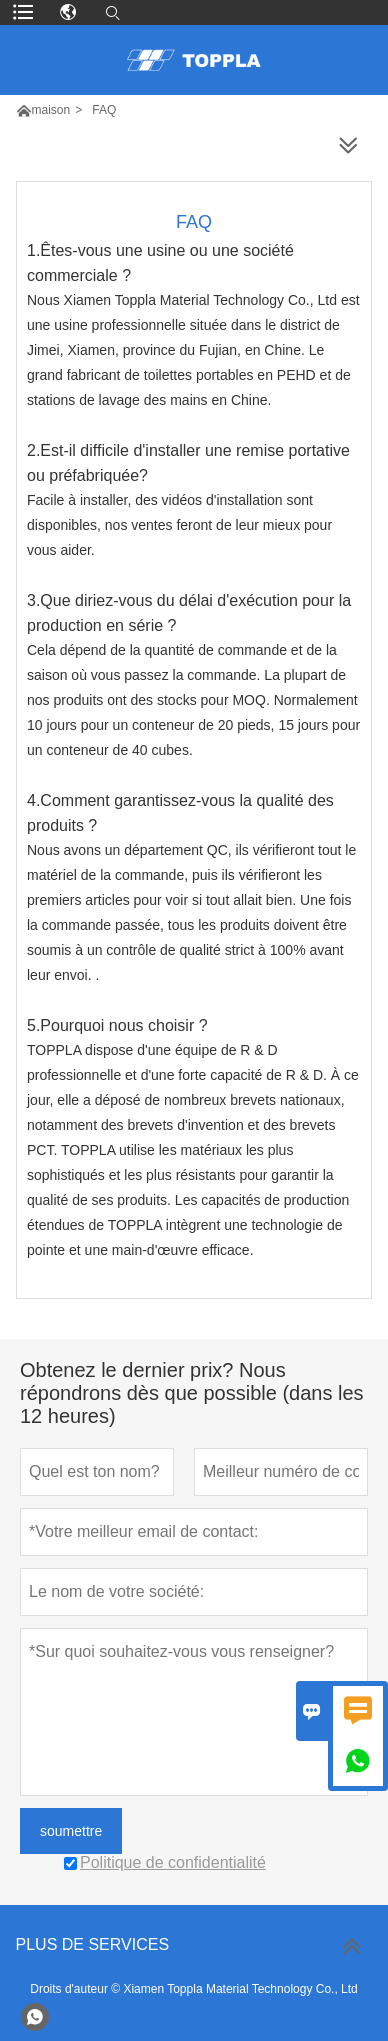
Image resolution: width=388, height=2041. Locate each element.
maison (51, 110)
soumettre (71, 1831)
